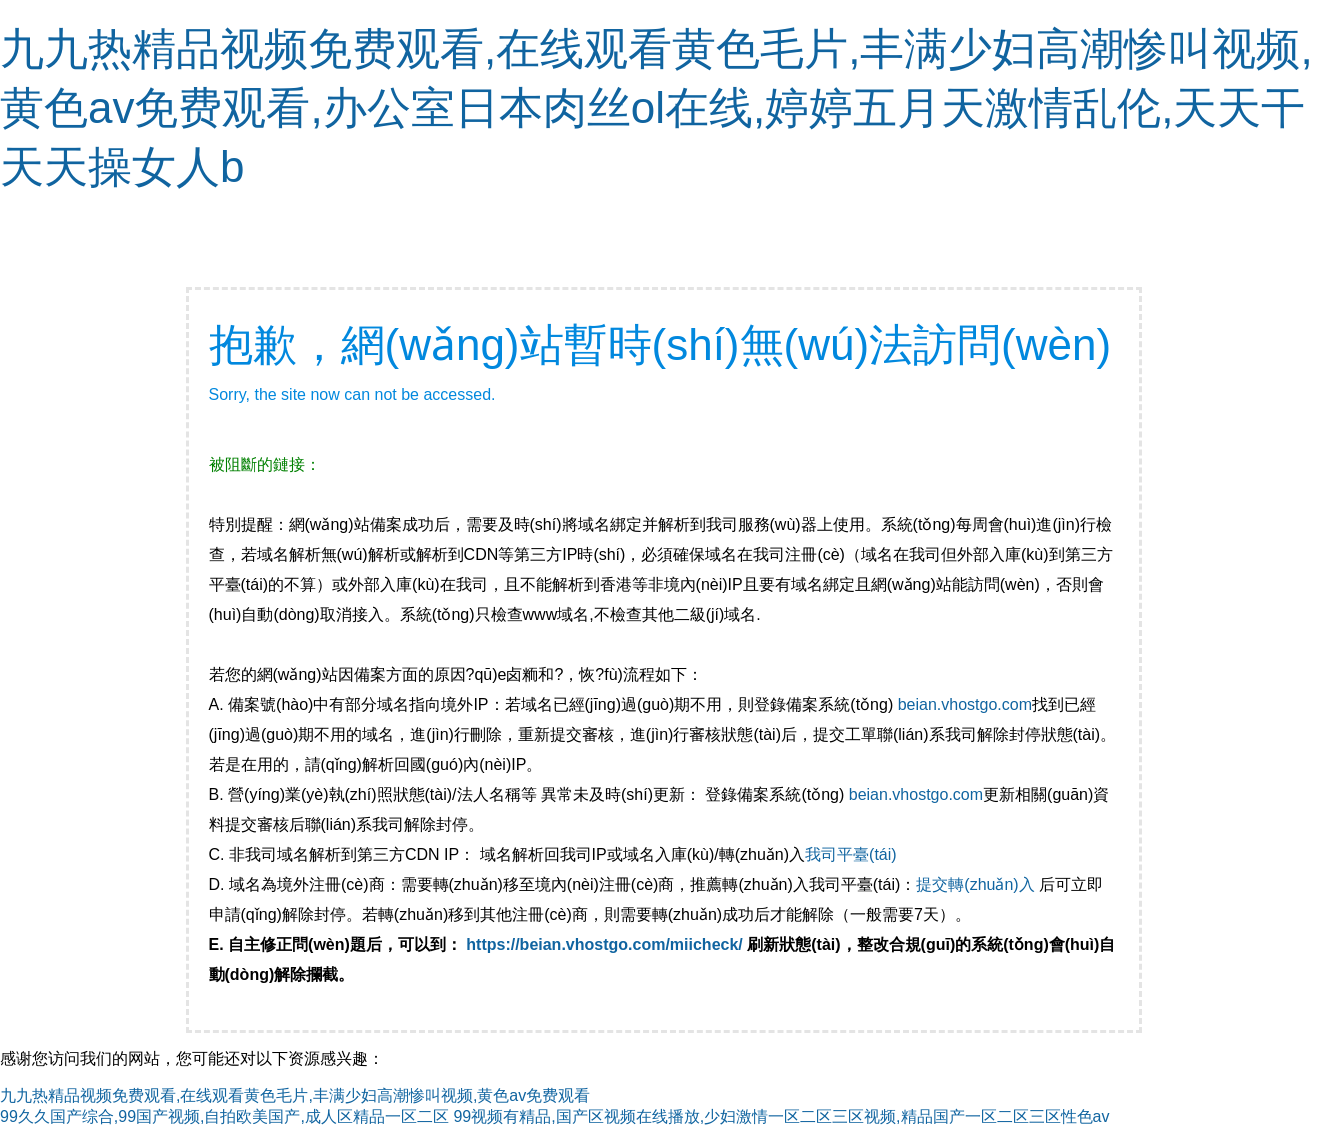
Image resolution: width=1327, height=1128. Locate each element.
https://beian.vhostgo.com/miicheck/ (604, 944)
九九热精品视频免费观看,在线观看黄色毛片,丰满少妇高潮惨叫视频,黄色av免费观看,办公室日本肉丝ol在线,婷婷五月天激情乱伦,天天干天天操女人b (656, 107)
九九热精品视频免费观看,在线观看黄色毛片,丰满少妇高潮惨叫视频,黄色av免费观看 (295, 1095)
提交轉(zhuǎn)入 (975, 884)
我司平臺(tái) (853, 854)
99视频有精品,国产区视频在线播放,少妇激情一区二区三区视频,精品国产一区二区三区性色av (781, 1116)
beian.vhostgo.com (965, 704)
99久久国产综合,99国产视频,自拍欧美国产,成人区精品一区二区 (224, 1116)
